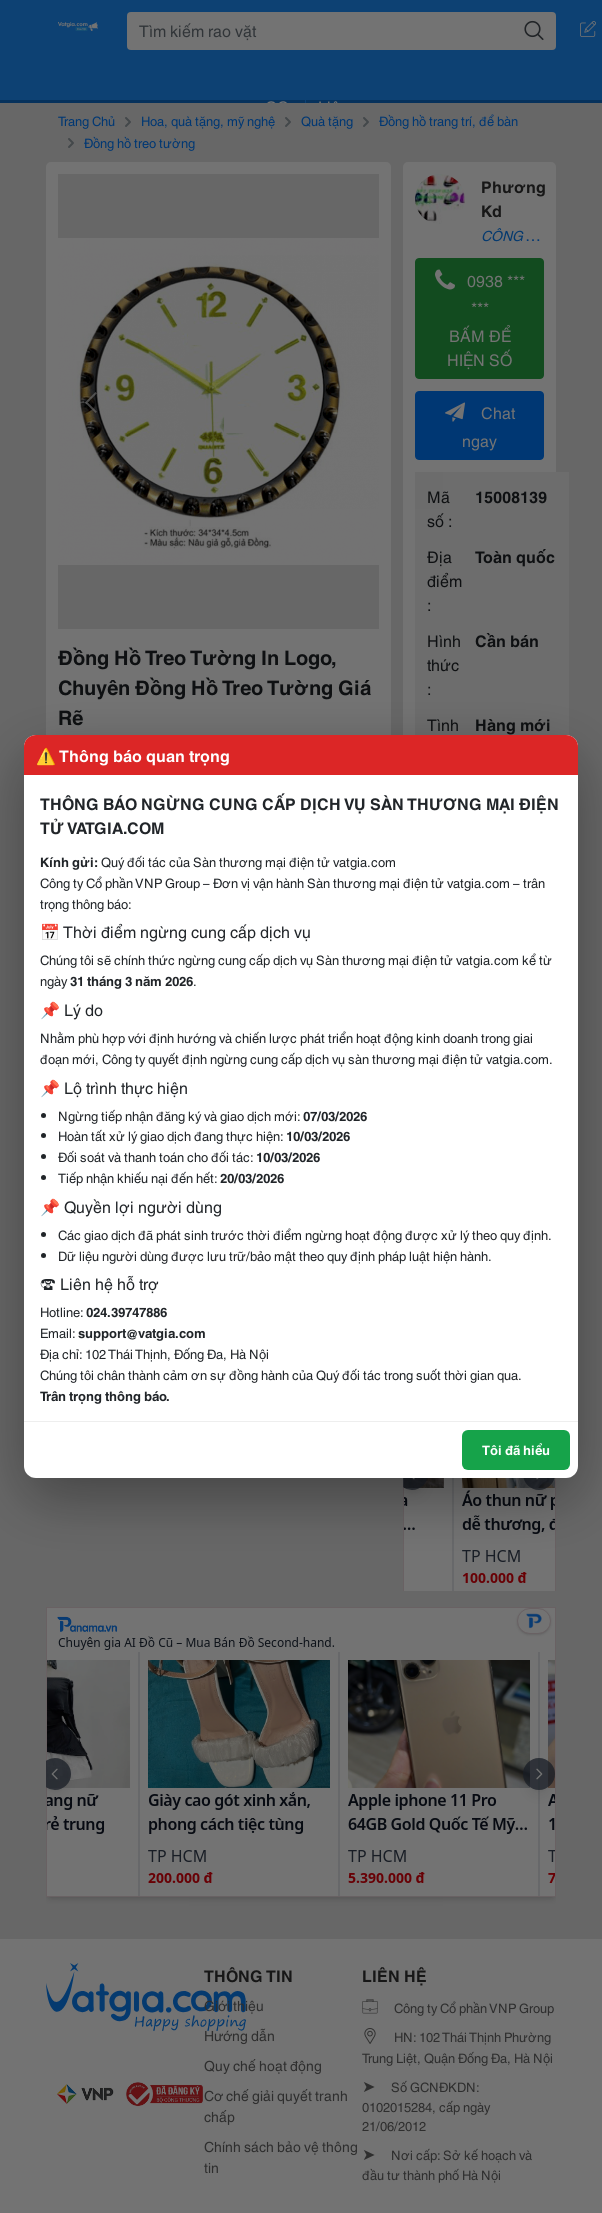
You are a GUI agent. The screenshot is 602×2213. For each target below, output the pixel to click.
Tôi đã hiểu (516, 1449)
